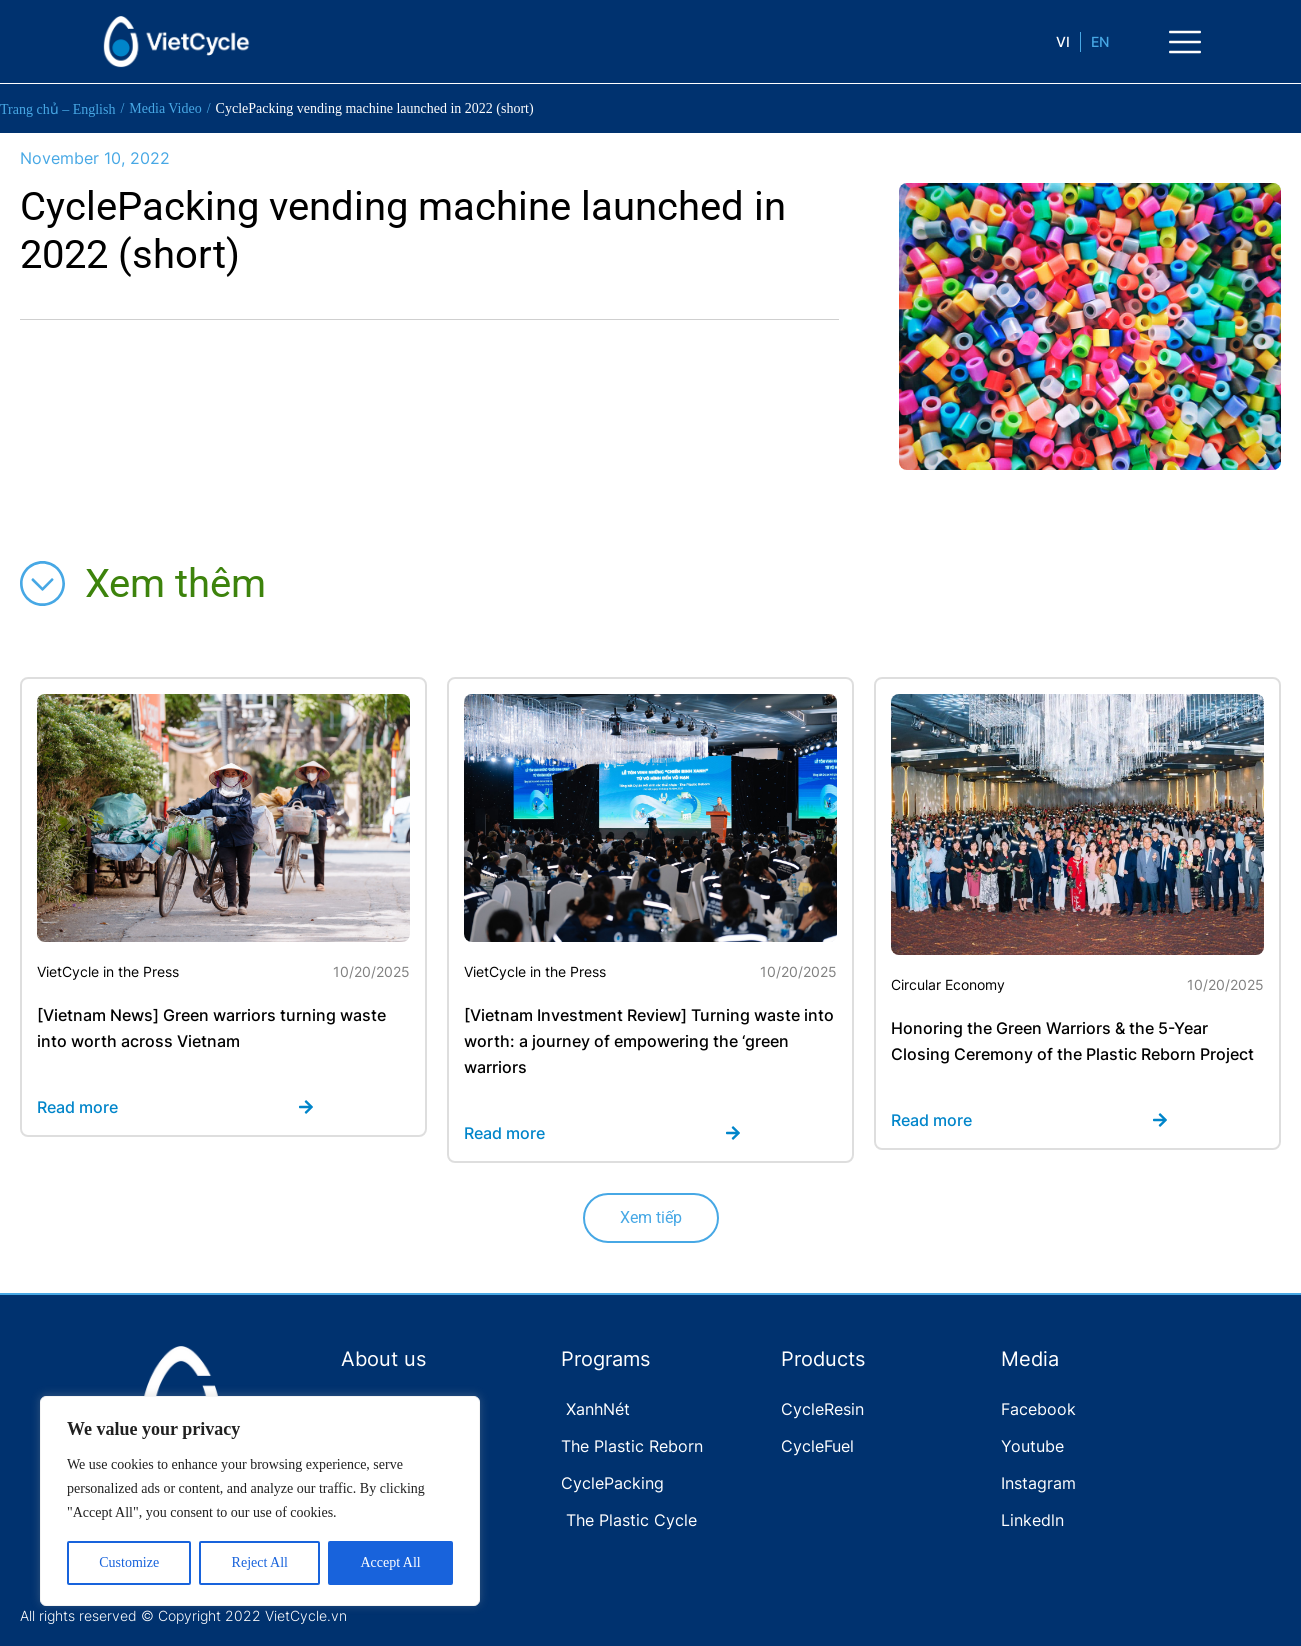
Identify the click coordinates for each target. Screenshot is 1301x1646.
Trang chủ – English (57, 109)
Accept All (390, 1562)
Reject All (260, 1562)
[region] (260, 1501)
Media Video (165, 108)
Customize (129, 1562)
